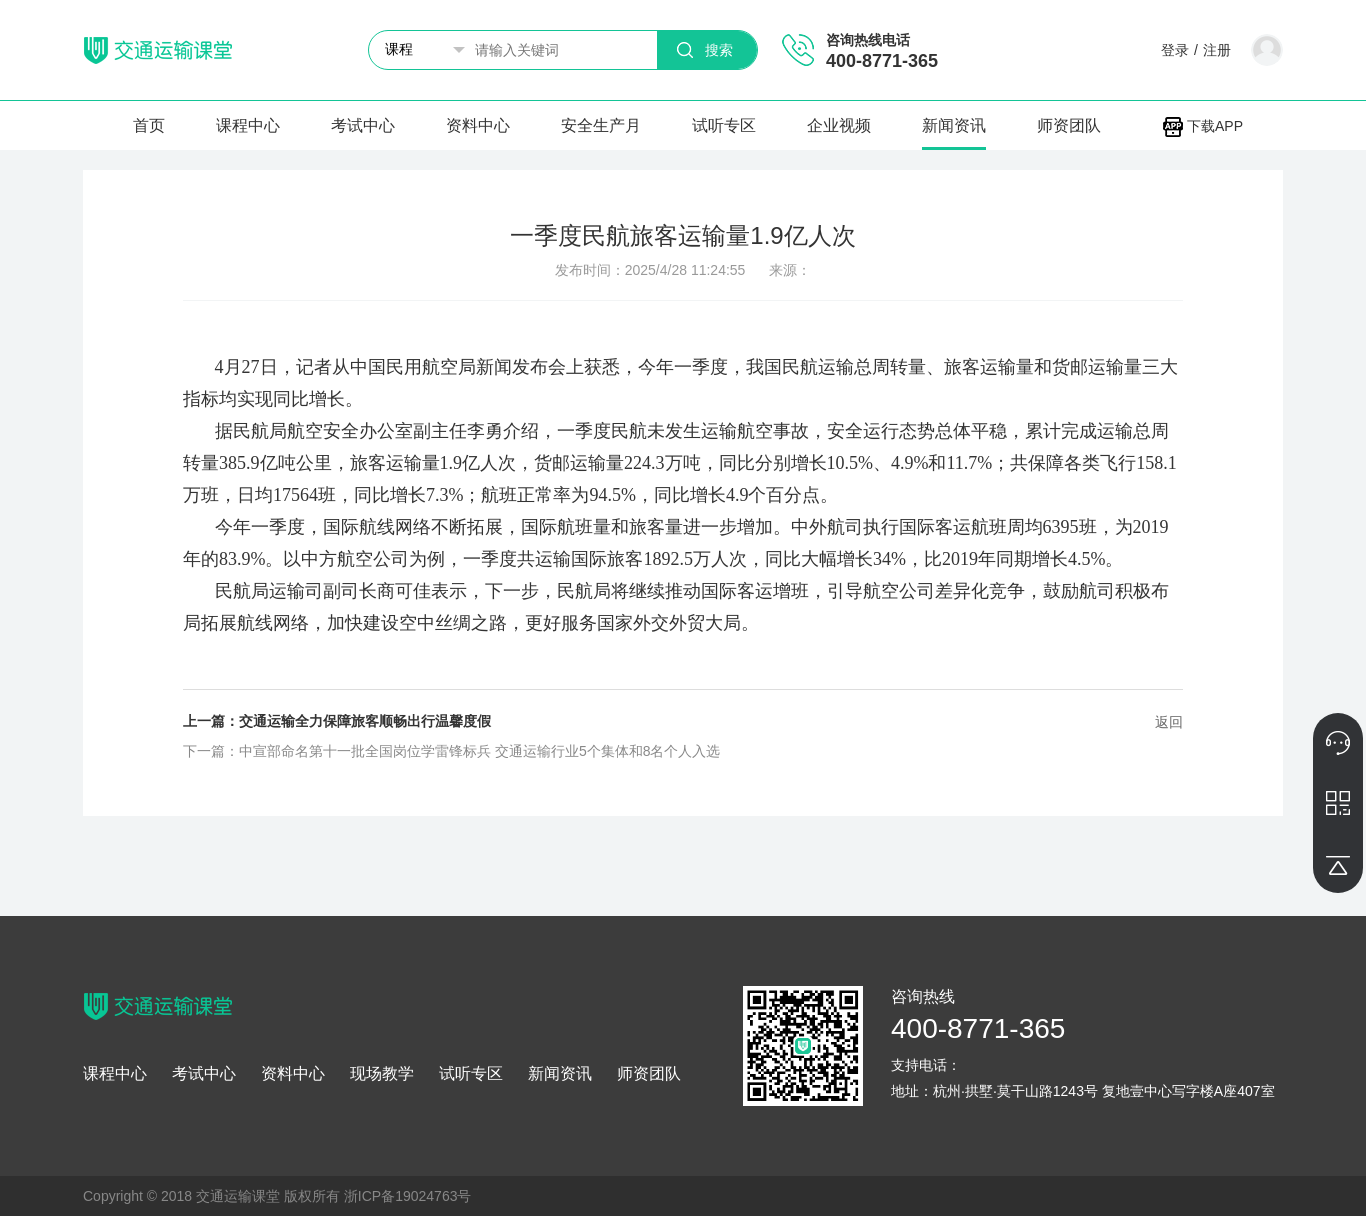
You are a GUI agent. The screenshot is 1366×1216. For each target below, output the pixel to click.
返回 (1169, 722)
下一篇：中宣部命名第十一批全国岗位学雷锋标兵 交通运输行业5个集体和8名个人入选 (451, 751)
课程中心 (248, 125)
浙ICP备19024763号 (408, 1196)
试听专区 (724, 125)
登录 (1175, 50)
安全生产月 (601, 125)
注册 (1217, 50)
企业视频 (839, 125)
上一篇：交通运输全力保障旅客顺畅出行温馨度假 (337, 721)
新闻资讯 (954, 125)
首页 (149, 125)
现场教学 (382, 1074)
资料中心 (478, 125)
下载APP (1203, 126)
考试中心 (363, 125)
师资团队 (1069, 125)
